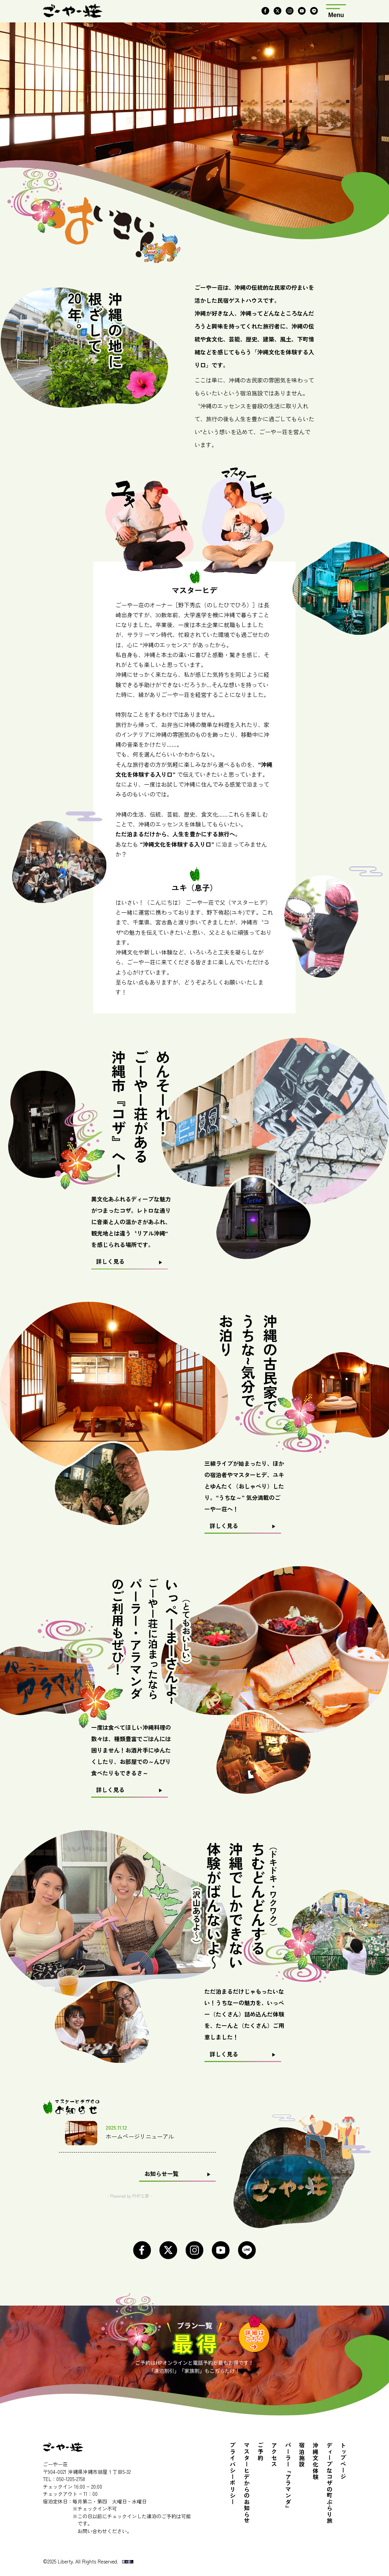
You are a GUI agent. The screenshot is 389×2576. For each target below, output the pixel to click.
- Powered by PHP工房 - (129, 2196)
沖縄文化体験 (316, 2461)
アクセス (274, 2454)
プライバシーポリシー (233, 2473)
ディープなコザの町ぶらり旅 (329, 2483)
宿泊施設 (302, 2454)
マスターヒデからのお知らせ (247, 2483)
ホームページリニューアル (140, 2136)
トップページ (343, 2461)
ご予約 (261, 2451)
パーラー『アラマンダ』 (288, 2476)
